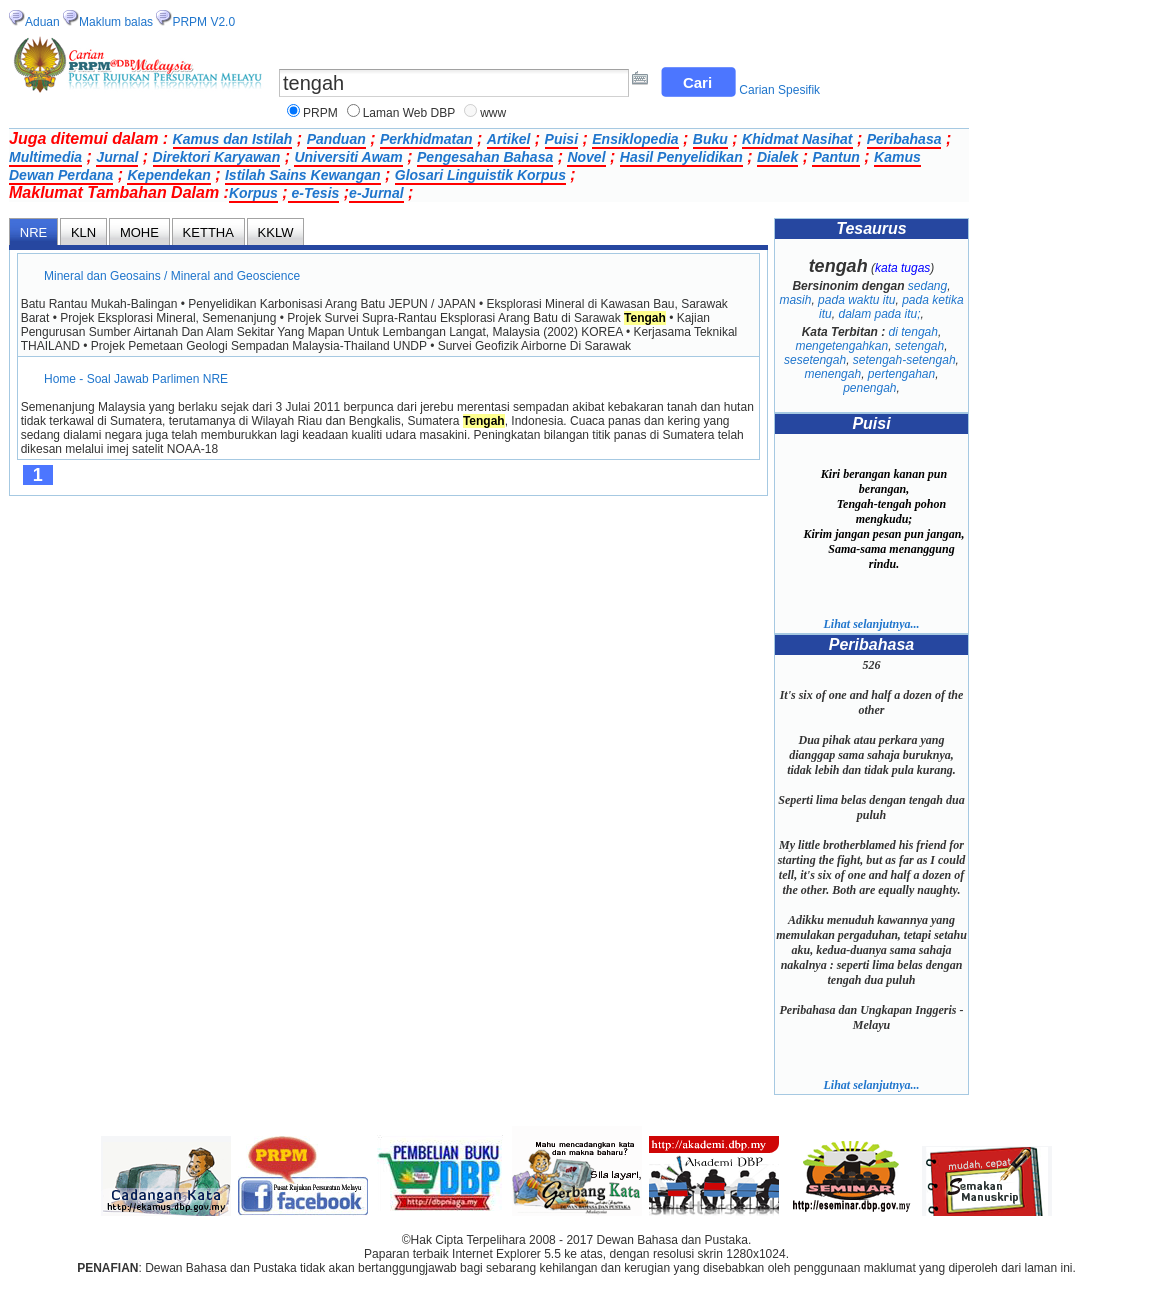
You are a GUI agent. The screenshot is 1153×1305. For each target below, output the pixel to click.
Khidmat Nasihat (797, 139)
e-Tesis (314, 193)
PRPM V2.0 (203, 22)
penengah (869, 388)
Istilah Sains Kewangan (303, 175)
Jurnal (117, 157)
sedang (927, 286)
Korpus (253, 193)
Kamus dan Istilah (233, 139)
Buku (710, 139)
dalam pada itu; (879, 314)
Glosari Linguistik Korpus (480, 175)
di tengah (913, 332)
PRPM (320, 113)
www (493, 113)
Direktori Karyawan (217, 157)
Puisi (561, 139)
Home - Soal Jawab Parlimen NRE (136, 379)
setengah (919, 346)
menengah (832, 374)
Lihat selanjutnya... (871, 624)
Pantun (835, 157)
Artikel (509, 139)
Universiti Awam (348, 157)
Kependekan (168, 175)
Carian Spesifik (779, 90)
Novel (586, 157)
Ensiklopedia (635, 139)
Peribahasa (904, 139)
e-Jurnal (376, 193)
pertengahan (901, 374)
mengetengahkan (841, 346)
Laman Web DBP (409, 113)
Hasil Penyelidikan (681, 157)
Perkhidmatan (426, 139)
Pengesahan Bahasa (485, 157)
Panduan (336, 139)
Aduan (42, 22)
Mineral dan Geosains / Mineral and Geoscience (172, 276)
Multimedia (45, 157)
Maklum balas (116, 22)
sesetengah (815, 360)
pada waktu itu (856, 300)
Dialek (777, 157)
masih (795, 300)
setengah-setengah (904, 360)
